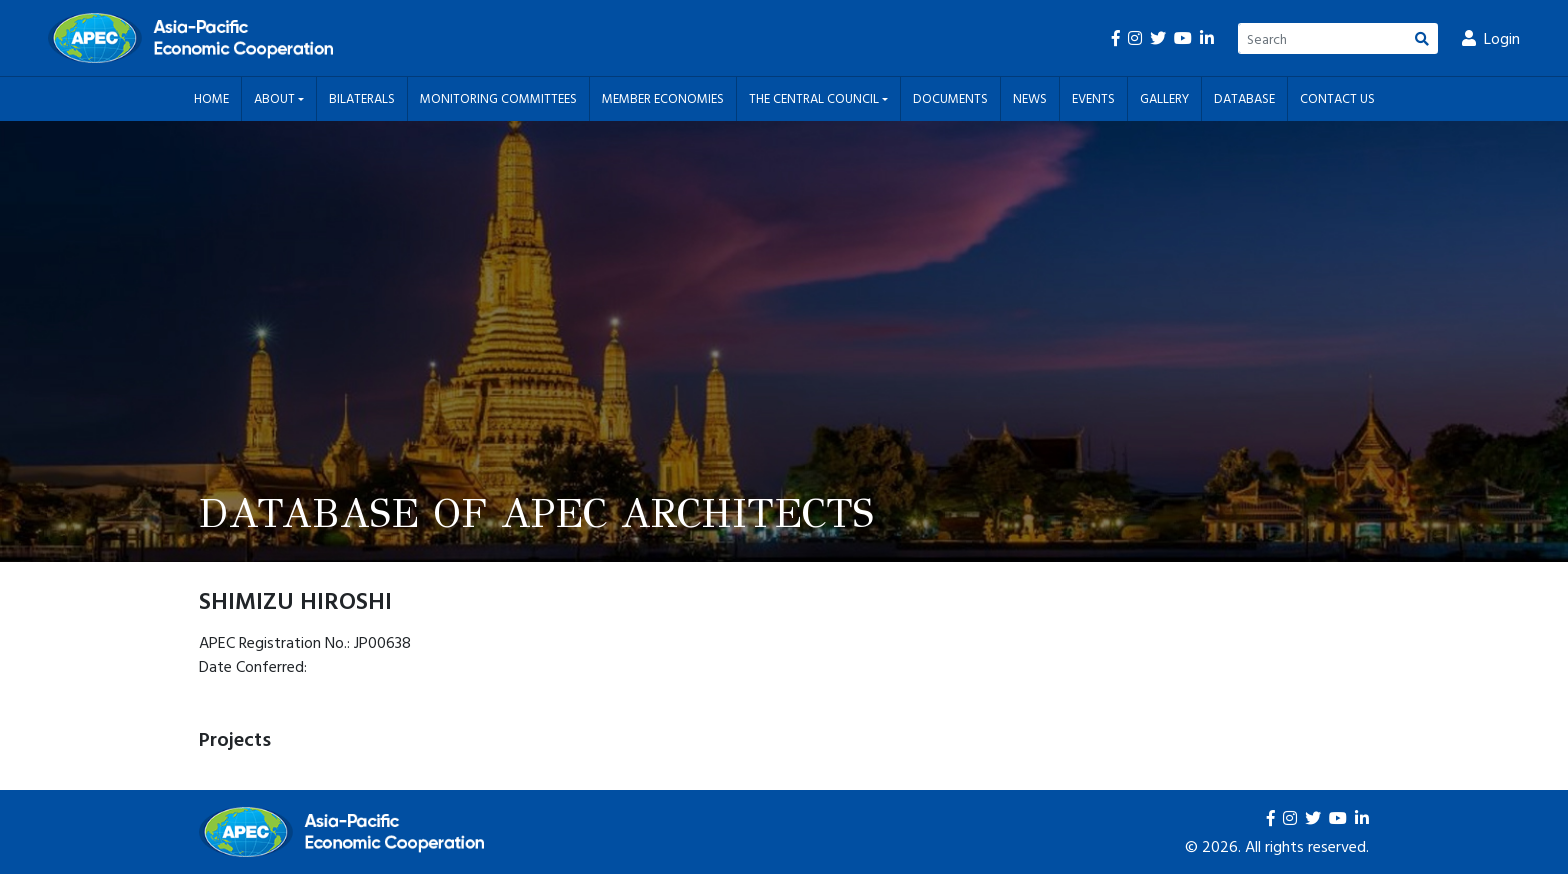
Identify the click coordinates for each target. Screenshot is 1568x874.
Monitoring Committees (498, 98)
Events (1093, 98)
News (1030, 98)
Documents (950, 98)
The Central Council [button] (815, 98)
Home (211, 98)
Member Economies (663, 98)
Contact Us (1337, 98)
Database (1244, 98)
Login (1491, 38)
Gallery (1164, 98)
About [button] (276, 98)
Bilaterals (362, 98)
